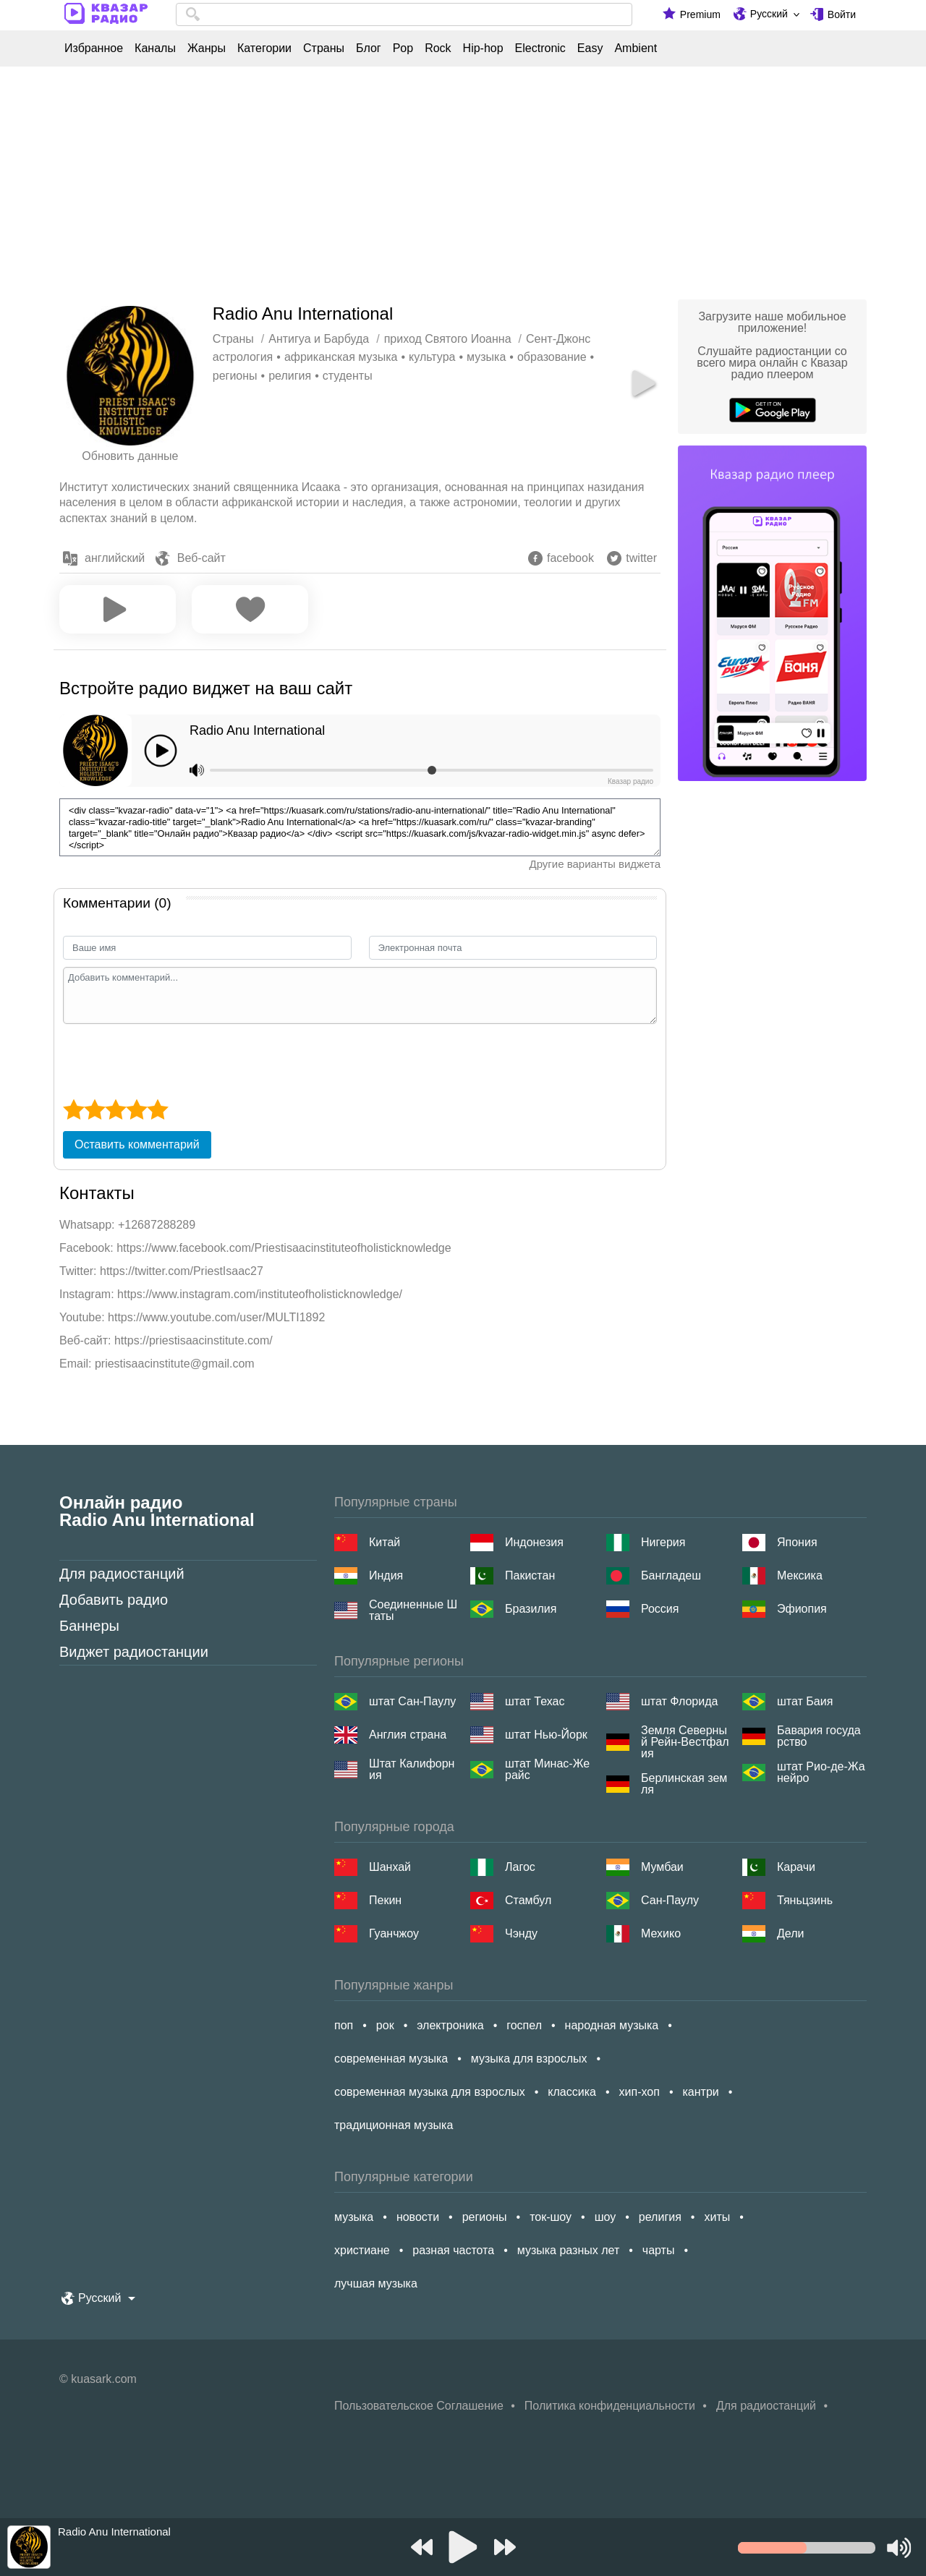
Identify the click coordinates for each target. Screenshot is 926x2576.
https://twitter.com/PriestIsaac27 (181, 1271)
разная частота (453, 2250)
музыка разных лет (568, 2250)
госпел (524, 2025)
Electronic (540, 48)
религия (289, 376)
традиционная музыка (393, 2125)
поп (343, 2025)
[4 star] (136, 1109)
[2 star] (94, 1109)
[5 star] (157, 1109)
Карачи (796, 1867)
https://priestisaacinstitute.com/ (193, 1340)
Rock (438, 48)
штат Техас (534, 1701)
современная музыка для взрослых (429, 2092)
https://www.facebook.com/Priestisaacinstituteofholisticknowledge (283, 1248)
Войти (842, 14)
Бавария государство (819, 1736)
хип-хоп (639, 2092)
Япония (797, 1542)
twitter (641, 558)
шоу (605, 2217)
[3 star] (115, 1109)
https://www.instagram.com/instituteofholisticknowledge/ (259, 1294)
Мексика (800, 1575)
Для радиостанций (121, 1574)
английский (115, 558)
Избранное (93, 48)
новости (417, 2217)
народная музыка (612, 2025)
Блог (368, 48)
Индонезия (534, 1542)
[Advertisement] (463, 179)
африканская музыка (341, 357)
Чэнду (521, 1933)
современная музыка (391, 2058)
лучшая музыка (375, 2283)
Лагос (520, 1867)
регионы (235, 376)
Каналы (155, 48)
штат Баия (805, 1701)
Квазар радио (630, 781)
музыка (486, 357)
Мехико (661, 1933)
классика (572, 2092)
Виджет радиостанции (133, 1652)
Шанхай (390, 1867)
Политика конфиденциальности (609, 2406)
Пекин (385, 1900)
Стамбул (528, 1900)
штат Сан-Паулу (412, 1701)
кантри (700, 2092)
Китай (384, 1542)
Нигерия (663, 1542)
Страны (323, 48)
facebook (570, 558)
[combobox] (404, 14)
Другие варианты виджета (594, 864)
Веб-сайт (201, 558)
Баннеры (89, 1626)
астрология (243, 357)
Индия (386, 1575)
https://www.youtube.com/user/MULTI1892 (216, 1317)
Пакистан (530, 1575)
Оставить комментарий (137, 1144)
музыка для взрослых (529, 2058)
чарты (658, 2250)
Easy (590, 48)
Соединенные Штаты (413, 1610)
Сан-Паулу (670, 1900)
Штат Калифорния (411, 1769)
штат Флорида (679, 1701)
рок (385, 2025)
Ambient (635, 48)
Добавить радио (113, 1600)
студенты (348, 376)
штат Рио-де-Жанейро (821, 1772)
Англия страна (407, 1734)
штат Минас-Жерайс (547, 1769)
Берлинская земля (684, 1784)
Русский (769, 14)
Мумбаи (662, 1867)
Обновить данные (130, 456)
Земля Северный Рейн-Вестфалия (685, 1742)
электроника (450, 2025)
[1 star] (73, 1109)
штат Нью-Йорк (546, 1734)
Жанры (206, 48)
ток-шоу (551, 2217)
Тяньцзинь (805, 1900)
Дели (790, 1933)
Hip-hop (483, 48)
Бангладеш (671, 1575)
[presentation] (173, 1059)
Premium (700, 14)
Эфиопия (802, 1609)
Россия (660, 1609)
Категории (264, 48)
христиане (362, 2250)
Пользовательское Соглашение (419, 2406)
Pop (403, 48)
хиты (717, 2217)
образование (552, 357)
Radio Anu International (257, 730)
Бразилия (530, 1609)
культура (432, 357)
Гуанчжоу (394, 1933)
